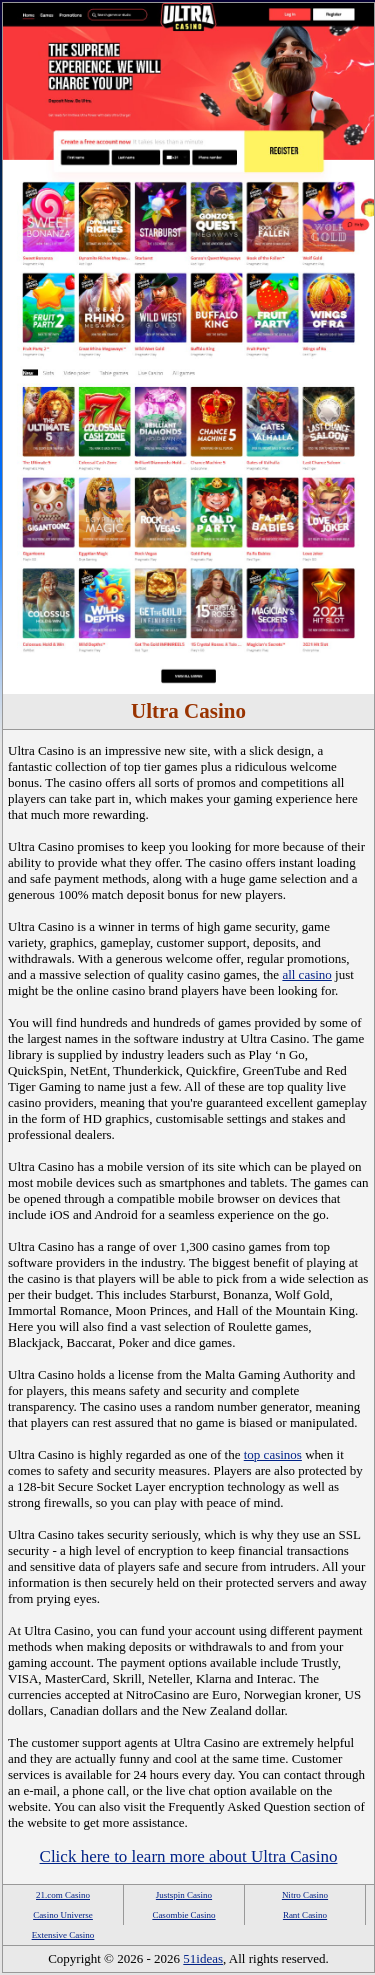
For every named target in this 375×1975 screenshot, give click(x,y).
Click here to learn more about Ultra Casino (189, 1856)
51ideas (203, 1958)
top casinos (273, 1454)
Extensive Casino (63, 1935)
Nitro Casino (305, 1895)
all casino (306, 974)
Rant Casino (305, 1915)
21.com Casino (63, 1895)
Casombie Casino (183, 1915)
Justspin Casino (184, 1895)
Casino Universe (63, 1915)
